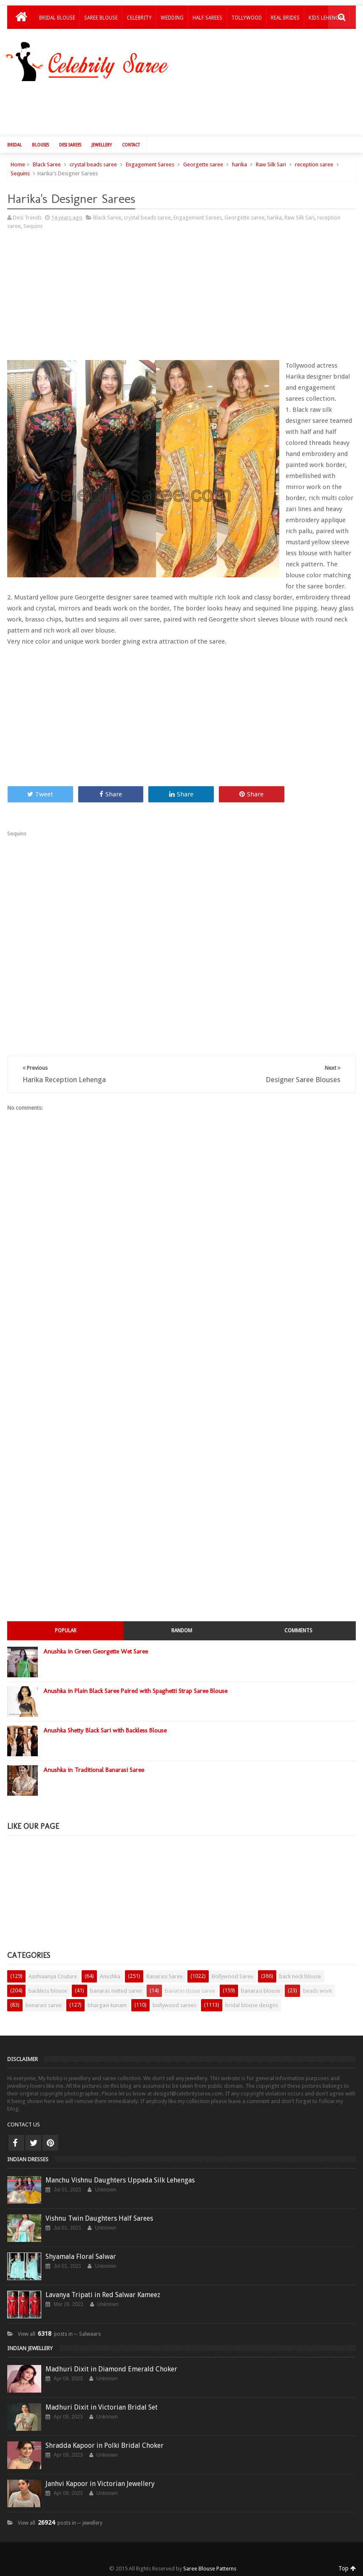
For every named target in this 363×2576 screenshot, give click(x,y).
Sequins (20, 173)
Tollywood (246, 18)
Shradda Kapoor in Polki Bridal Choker (104, 2445)
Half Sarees (207, 18)
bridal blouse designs (251, 2005)
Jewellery (101, 145)
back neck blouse (300, 1976)
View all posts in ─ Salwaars (59, 2334)
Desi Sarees (70, 145)
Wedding (172, 18)
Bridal (14, 145)
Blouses (40, 145)
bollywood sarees (174, 2005)
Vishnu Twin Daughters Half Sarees (99, 2218)
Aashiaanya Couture (52, 1976)
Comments (298, 1631)
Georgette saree (203, 164)
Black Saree (47, 164)
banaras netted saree (116, 1991)
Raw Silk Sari (271, 164)
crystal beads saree (93, 164)
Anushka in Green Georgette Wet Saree (95, 1651)
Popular (66, 1631)
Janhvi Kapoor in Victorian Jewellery (100, 2484)
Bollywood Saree (232, 1976)
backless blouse (47, 1991)
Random (181, 1631)
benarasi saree (44, 2005)
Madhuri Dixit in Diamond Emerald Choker (111, 2369)
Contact (131, 145)
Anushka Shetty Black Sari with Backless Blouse (105, 1730)
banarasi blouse (260, 1991)
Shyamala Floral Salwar (80, 2257)
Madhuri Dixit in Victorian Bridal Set (101, 2407)
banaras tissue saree (190, 1991)
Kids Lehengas (327, 18)
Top (347, 2568)
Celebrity (139, 18)
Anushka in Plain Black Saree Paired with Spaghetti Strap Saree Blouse (135, 1691)
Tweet (40, 794)
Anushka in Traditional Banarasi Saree (93, 1770)
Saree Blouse (101, 18)
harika (239, 164)
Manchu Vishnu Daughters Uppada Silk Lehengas (120, 2180)
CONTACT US (23, 2124)
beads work (317, 1991)
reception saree (314, 164)
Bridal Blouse (57, 18)
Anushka (110, 1976)
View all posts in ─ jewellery (60, 2523)
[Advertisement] (185, 107)
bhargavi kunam (107, 2005)
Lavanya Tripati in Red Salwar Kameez (102, 2295)
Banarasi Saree (164, 1976)
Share (110, 794)
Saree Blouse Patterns (209, 2568)
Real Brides (285, 18)
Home (18, 164)
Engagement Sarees (150, 164)
